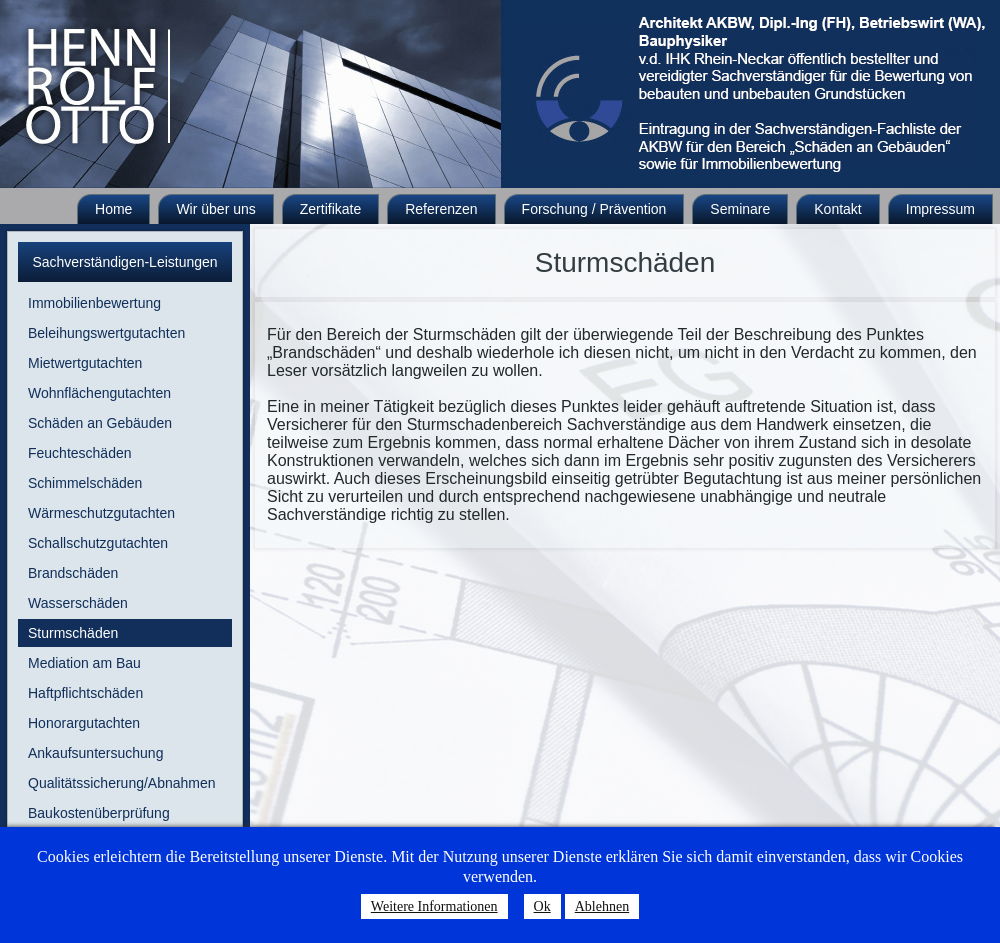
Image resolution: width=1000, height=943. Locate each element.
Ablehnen (602, 906)
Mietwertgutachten (85, 363)
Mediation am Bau (84, 663)
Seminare (740, 209)
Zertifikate (330, 209)
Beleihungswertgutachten (106, 333)
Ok (542, 906)
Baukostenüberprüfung (99, 813)
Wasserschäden (78, 603)
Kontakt (837, 209)
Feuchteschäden (80, 453)
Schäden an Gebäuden (100, 423)
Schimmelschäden (85, 483)
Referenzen (441, 209)
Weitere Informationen (434, 906)
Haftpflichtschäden (85, 693)
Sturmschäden (73, 633)
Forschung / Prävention (594, 209)
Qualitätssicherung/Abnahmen (122, 783)
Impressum (940, 209)
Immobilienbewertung (94, 303)
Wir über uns (215, 209)
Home (113, 209)
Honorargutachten (84, 723)
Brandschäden (73, 573)
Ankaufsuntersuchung (95, 753)
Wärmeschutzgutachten (101, 513)
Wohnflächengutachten (99, 393)
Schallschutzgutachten (98, 543)
